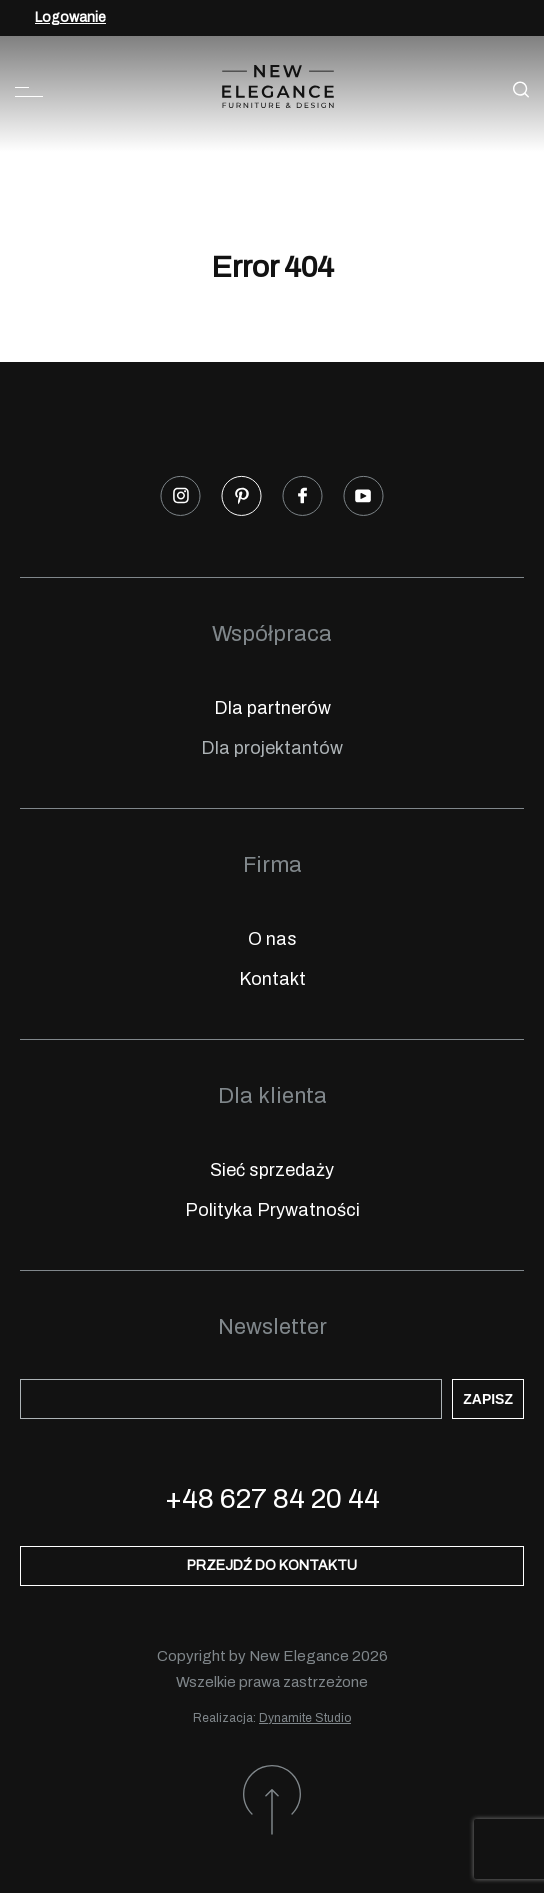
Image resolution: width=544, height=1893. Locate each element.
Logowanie (70, 17)
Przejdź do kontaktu (272, 1565)
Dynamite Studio (305, 1718)
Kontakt (272, 979)
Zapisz (488, 1399)
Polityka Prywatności (272, 1210)
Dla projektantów (272, 748)
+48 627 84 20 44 (272, 1498)
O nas (272, 939)
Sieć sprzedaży (272, 1170)
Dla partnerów (272, 708)
